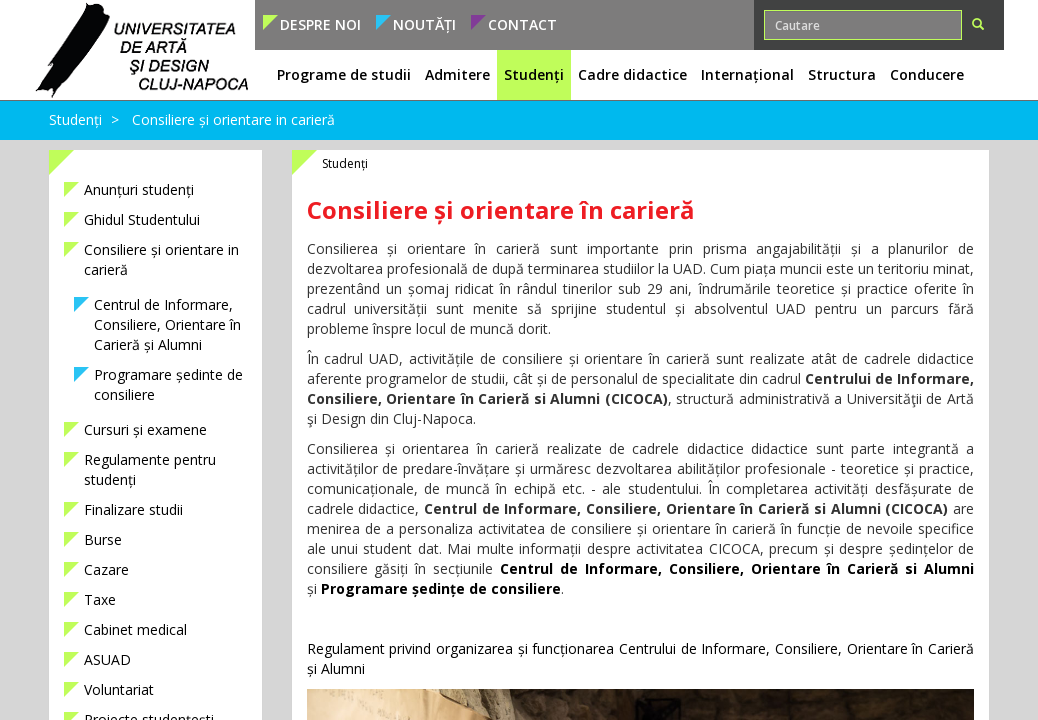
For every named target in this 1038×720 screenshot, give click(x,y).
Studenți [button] (534, 74)
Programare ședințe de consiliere (441, 588)
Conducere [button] (927, 74)
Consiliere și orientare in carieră (233, 119)
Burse (103, 539)
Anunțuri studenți (139, 189)
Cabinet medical (135, 629)
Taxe (100, 599)
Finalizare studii (133, 509)
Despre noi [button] (320, 24)
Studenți (75, 119)
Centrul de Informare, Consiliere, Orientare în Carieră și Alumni (167, 324)
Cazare (106, 569)
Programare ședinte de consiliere (168, 384)
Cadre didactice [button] (632, 74)
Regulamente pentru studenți (150, 469)
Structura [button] (842, 74)
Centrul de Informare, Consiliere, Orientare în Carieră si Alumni (737, 568)
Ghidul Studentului (142, 219)
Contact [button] (522, 24)
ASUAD (107, 659)
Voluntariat (119, 689)
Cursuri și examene (145, 429)
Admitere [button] (457, 74)
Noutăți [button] (424, 24)
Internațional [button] (747, 74)
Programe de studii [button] (344, 74)
